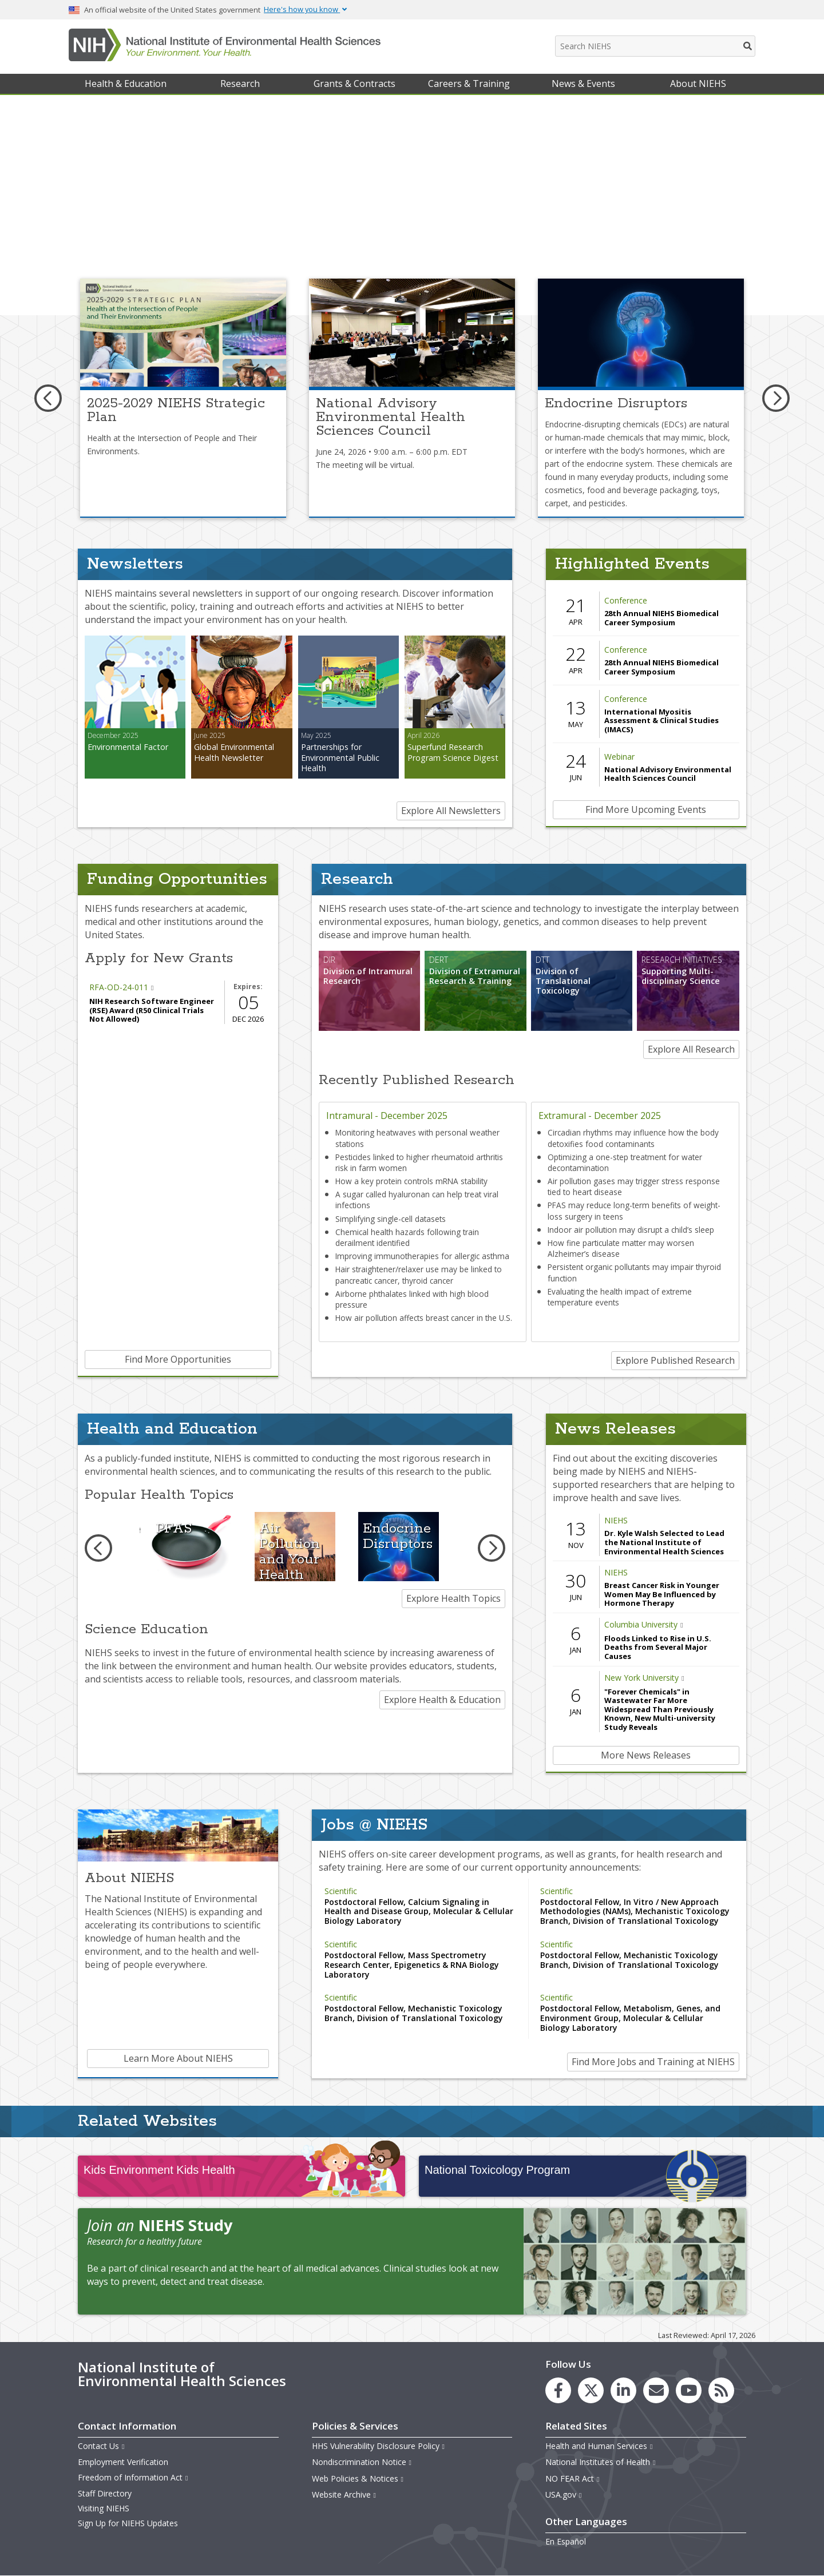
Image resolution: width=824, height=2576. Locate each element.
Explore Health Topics (453, 1598)
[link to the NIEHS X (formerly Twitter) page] (591, 2390)
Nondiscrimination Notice (362, 2461)
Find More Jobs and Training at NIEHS (653, 2061)
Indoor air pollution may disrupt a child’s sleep (631, 1229)
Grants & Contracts (354, 83)
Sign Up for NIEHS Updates (128, 2523)
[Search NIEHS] (655, 46)
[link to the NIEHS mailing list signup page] (656, 2390)
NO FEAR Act (572, 2478)
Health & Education (126, 83)
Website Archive (344, 2494)
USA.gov (564, 2494)
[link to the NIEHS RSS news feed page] (721, 2390)
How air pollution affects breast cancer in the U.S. (423, 1317)
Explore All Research (691, 1049)
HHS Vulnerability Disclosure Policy (379, 2445)
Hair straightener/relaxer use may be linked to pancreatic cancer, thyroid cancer (418, 1274)
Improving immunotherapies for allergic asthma (422, 1256)
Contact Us (101, 2445)
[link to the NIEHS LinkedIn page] (623, 2390)
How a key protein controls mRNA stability (411, 1181)
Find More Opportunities (178, 1359)
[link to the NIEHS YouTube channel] (689, 2390)
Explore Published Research (675, 1360)
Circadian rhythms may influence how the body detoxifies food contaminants (633, 1138)
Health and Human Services (599, 2445)
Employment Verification (123, 2461)
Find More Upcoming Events (645, 809)
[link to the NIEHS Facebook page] (558, 2390)
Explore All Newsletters (451, 810)
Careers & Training (469, 83)
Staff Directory (105, 2493)
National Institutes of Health (600, 2461)
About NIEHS (698, 83)
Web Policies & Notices (358, 2478)
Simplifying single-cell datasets (390, 1218)
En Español (565, 2541)
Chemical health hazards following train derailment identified (407, 1237)
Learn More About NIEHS (178, 2058)
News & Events (583, 83)
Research (240, 83)
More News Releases (646, 1755)
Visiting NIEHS (103, 2508)
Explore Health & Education (442, 1699)
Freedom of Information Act (133, 2477)
